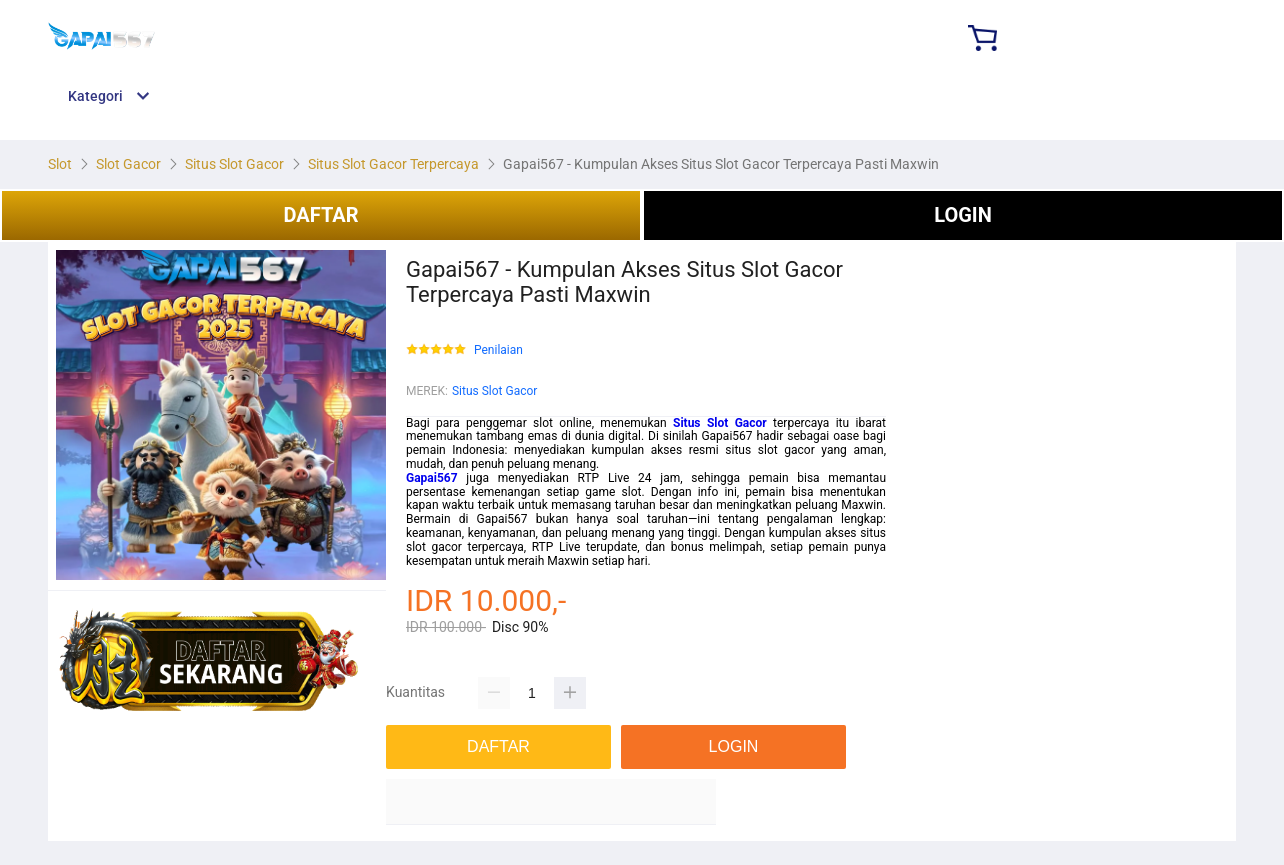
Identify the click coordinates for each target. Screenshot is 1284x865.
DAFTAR (320, 215)
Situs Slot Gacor (494, 391)
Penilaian (498, 350)
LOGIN (963, 215)
